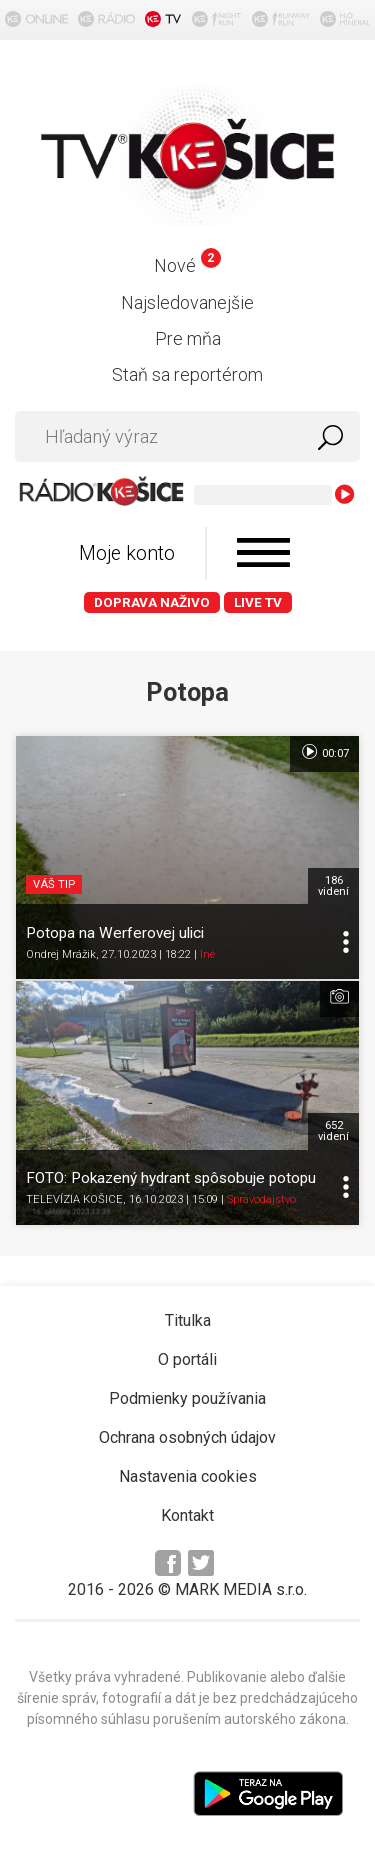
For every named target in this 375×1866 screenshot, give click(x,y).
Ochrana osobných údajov (187, 1437)
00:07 (324, 752)
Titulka (188, 1320)
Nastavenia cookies (188, 1476)
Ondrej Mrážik (61, 954)
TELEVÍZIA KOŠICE (74, 1199)
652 (333, 1131)
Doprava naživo (152, 602)
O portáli (187, 1359)
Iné (207, 954)
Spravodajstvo (261, 1199)
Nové (187, 265)
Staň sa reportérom (187, 374)
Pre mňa (188, 338)
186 (333, 886)
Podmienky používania (187, 1398)
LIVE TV (258, 602)
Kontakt (187, 1515)
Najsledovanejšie (187, 302)
